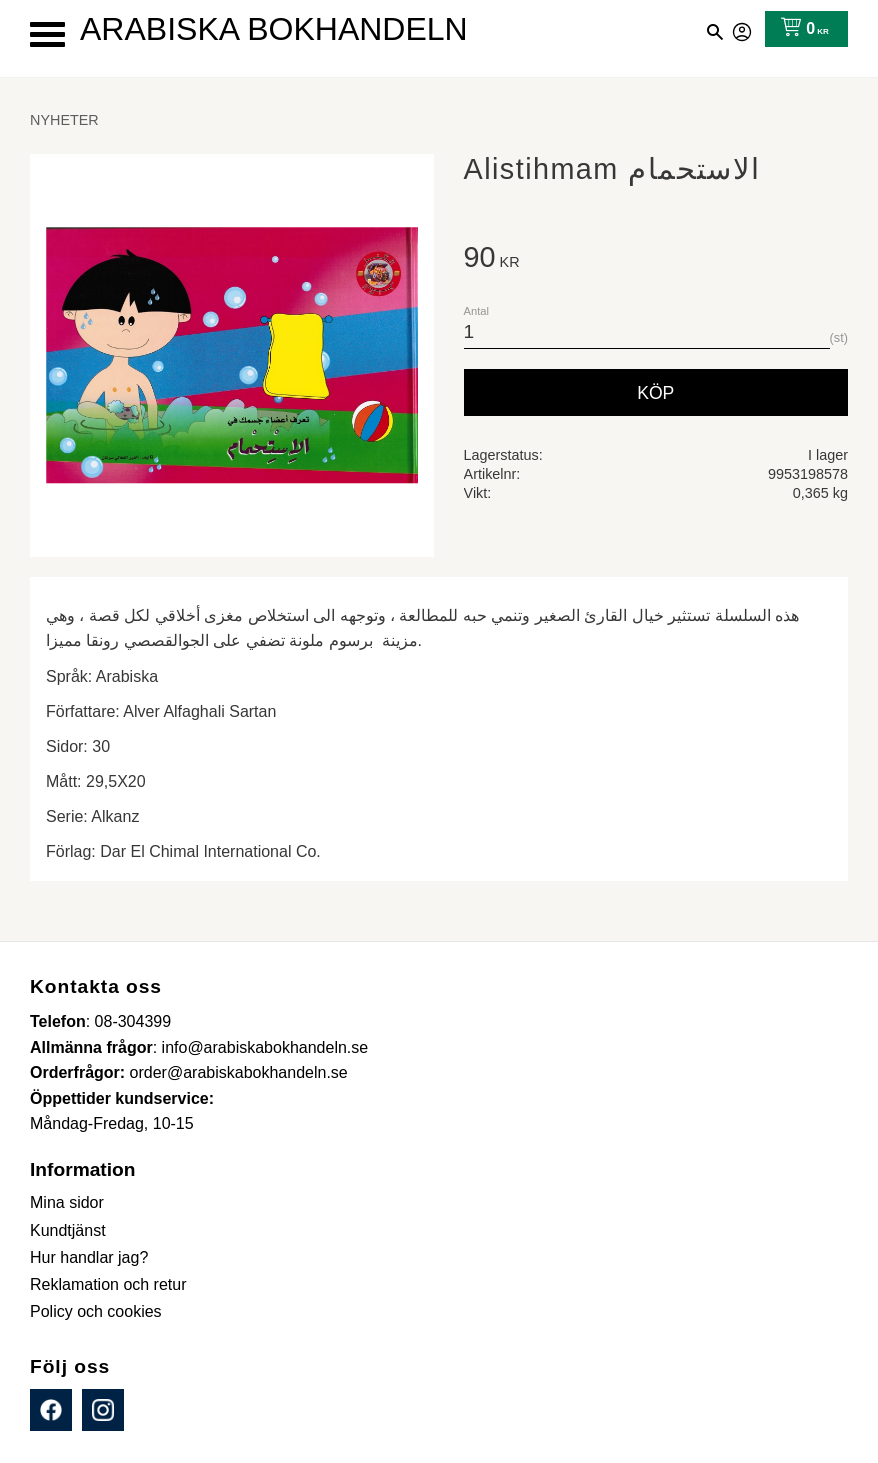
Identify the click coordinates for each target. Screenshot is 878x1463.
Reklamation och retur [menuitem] (108, 1284)
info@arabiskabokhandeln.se (265, 1047)
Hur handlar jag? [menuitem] (89, 1257)
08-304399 (133, 1021)
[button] (47, 34)
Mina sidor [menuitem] (67, 1202)
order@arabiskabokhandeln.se (239, 1072)
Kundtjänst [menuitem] (68, 1230)
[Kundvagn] (800, 29)
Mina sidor (743, 29)
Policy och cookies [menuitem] (96, 1311)
